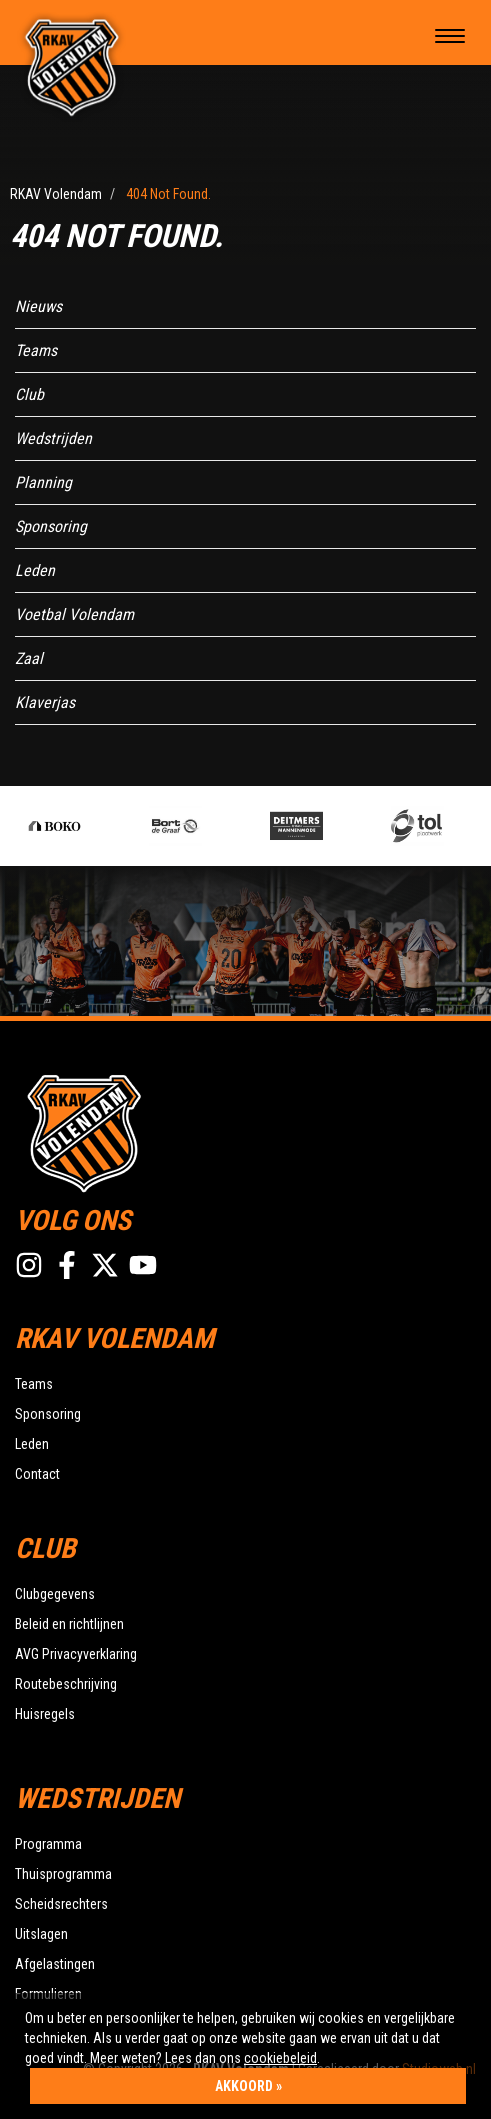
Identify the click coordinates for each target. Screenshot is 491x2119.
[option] (87, 826)
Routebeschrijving (66, 1684)
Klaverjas (45, 702)
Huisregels (45, 1714)
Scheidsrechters (61, 1904)
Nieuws (38, 306)
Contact (37, 1474)
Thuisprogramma (63, 1874)
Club (29, 394)
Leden (35, 570)
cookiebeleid (280, 2058)
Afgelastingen (55, 1964)
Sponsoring (51, 526)
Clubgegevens (55, 1594)
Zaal (29, 658)
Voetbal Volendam (74, 614)
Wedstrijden (53, 438)
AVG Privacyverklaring (76, 1654)
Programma (48, 1844)
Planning (43, 482)
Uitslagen (41, 1934)
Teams (36, 350)
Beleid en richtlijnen (69, 1624)
